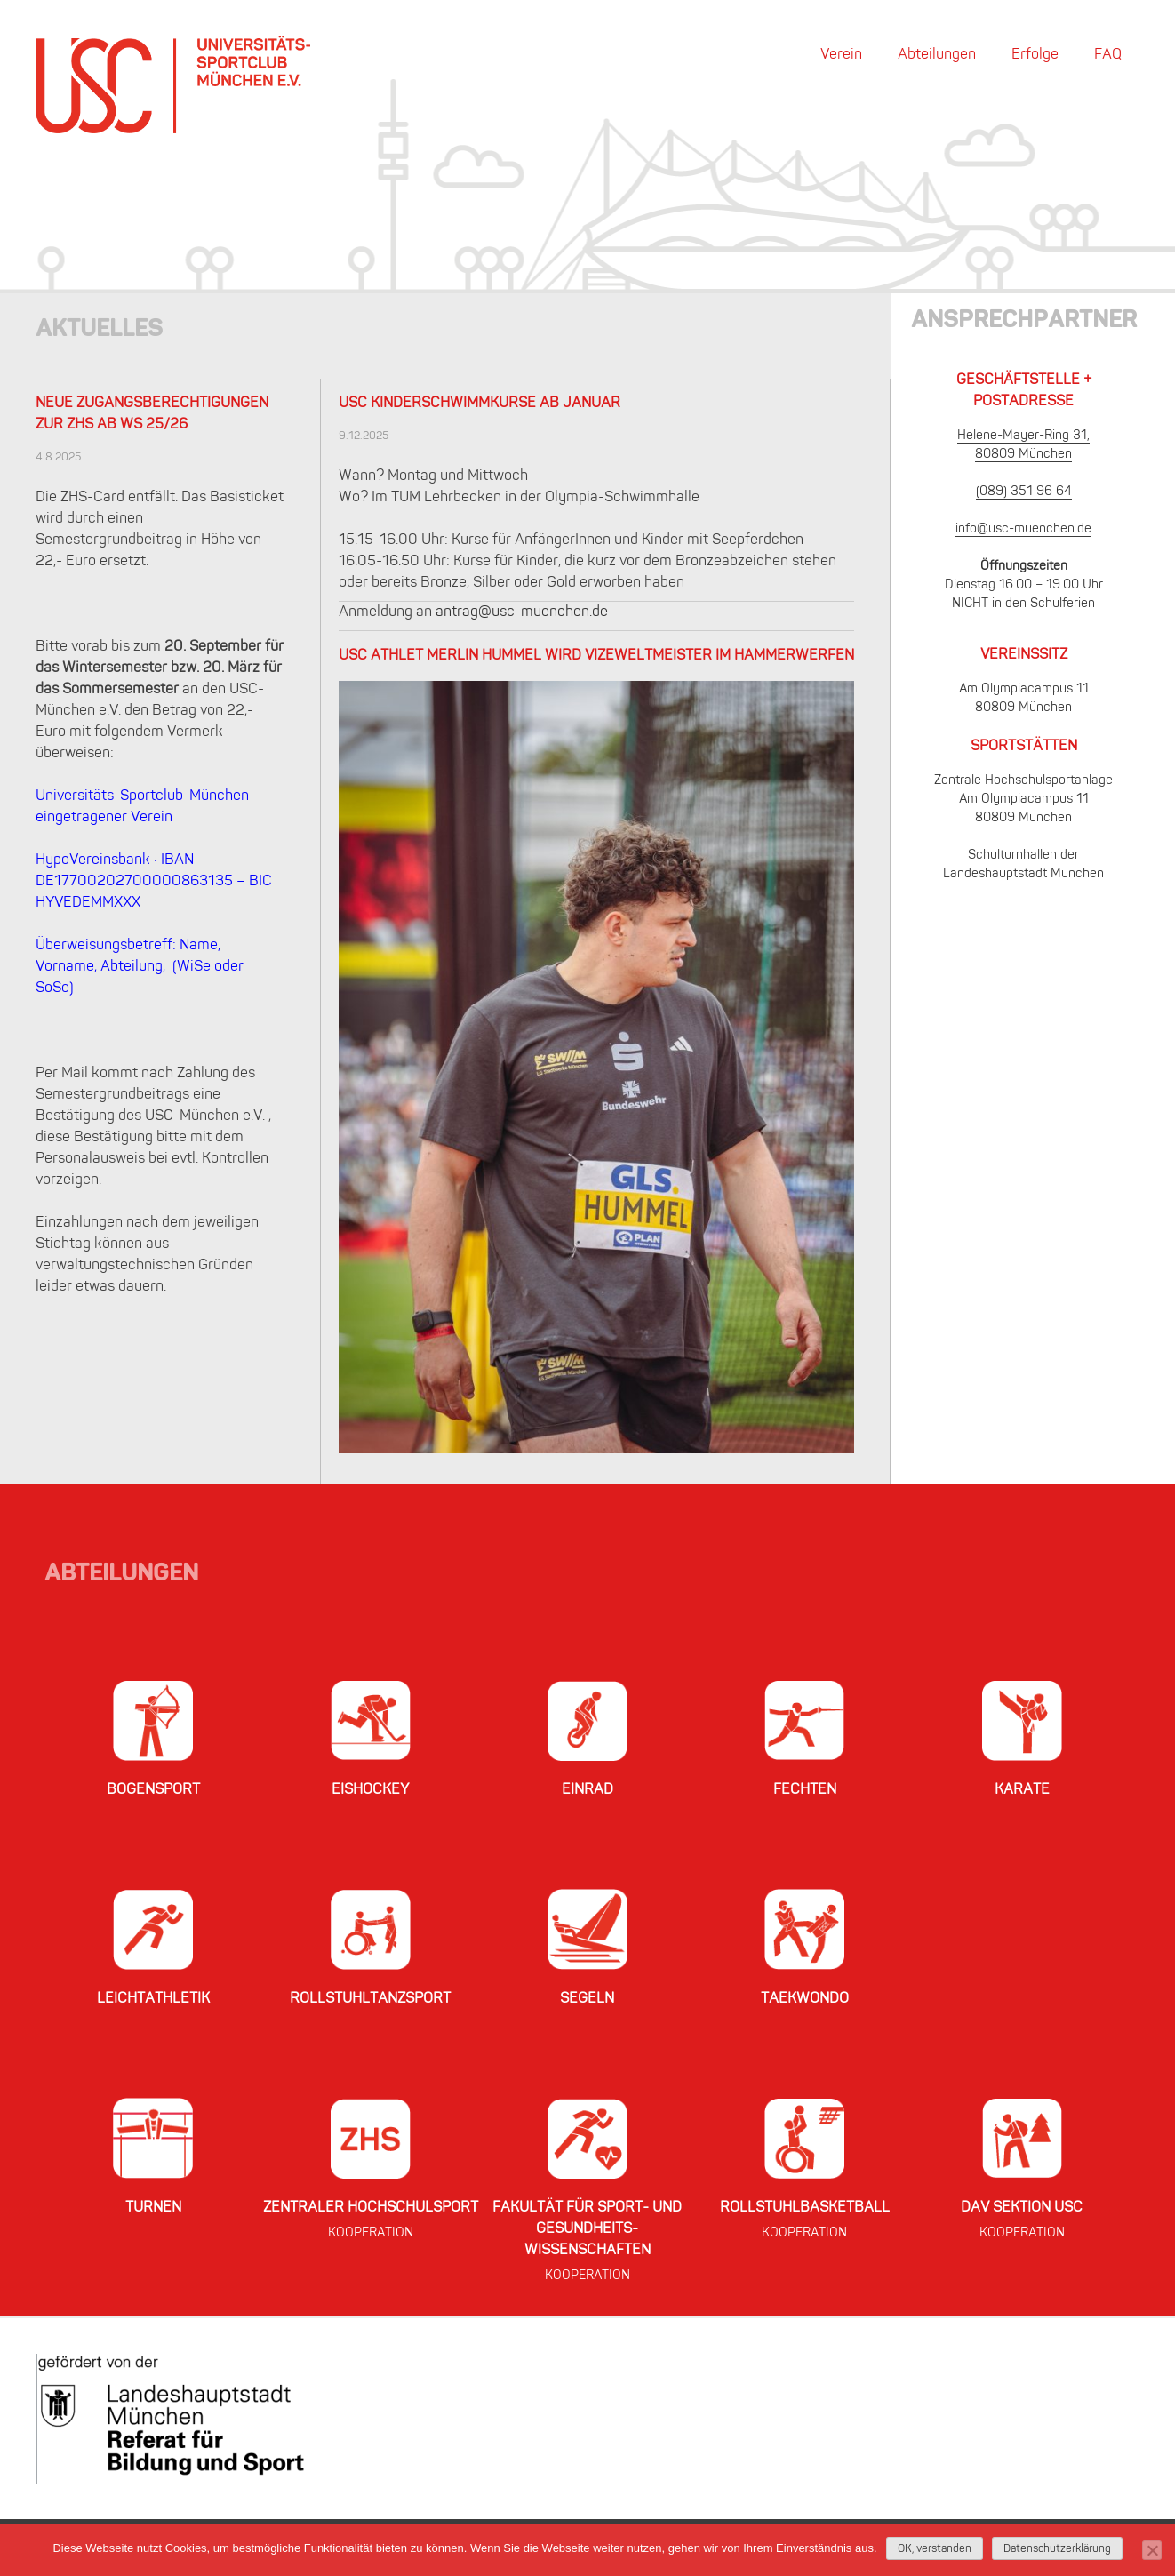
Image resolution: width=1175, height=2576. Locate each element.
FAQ (1108, 55)
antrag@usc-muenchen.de (522, 612)
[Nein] (1152, 2550)
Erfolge (1035, 55)
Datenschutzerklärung (1057, 2549)
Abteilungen (937, 55)
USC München (173, 84)
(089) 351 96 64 (1024, 492)
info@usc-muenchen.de (1023, 529)
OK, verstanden (934, 2549)
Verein (841, 55)
